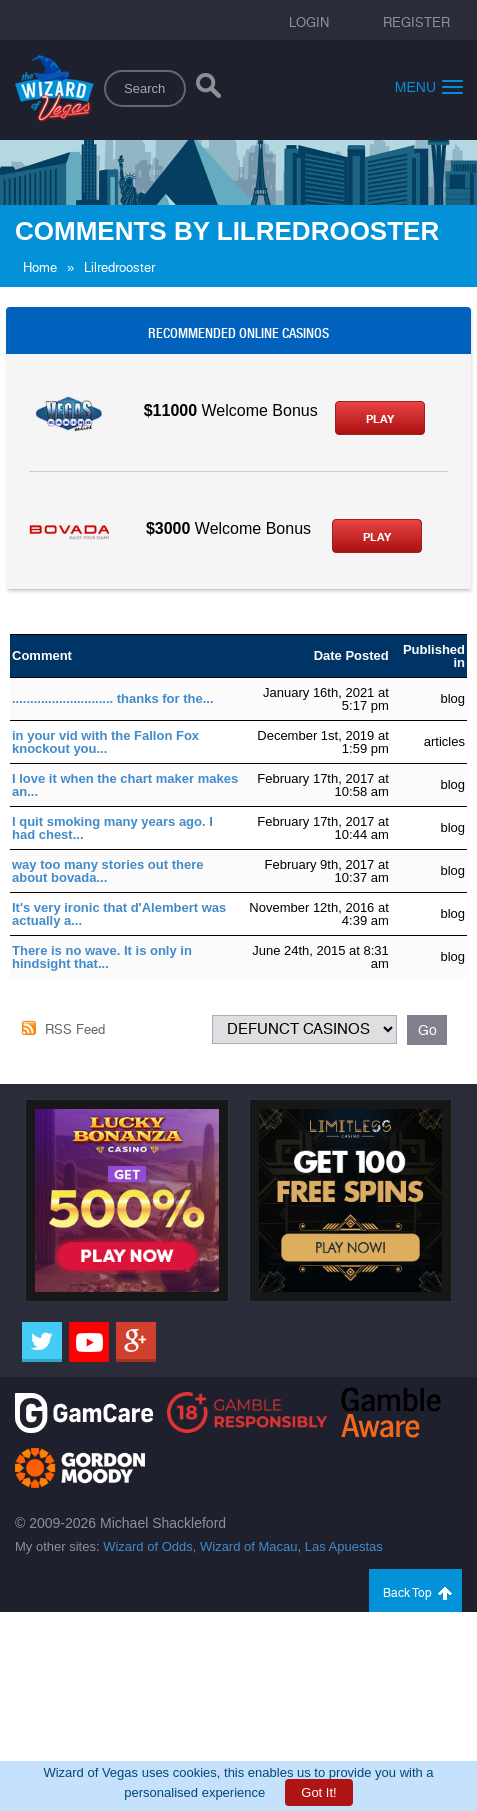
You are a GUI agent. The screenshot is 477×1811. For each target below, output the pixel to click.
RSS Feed (75, 1029)
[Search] (208, 90)
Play (380, 419)
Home (40, 267)
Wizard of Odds (148, 1546)
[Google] (136, 1342)
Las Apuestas (344, 1546)
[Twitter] (42, 1342)
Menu (429, 86)
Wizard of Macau (249, 1546)
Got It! (318, 1792)
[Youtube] (89, 1342)
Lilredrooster (119, 267)
